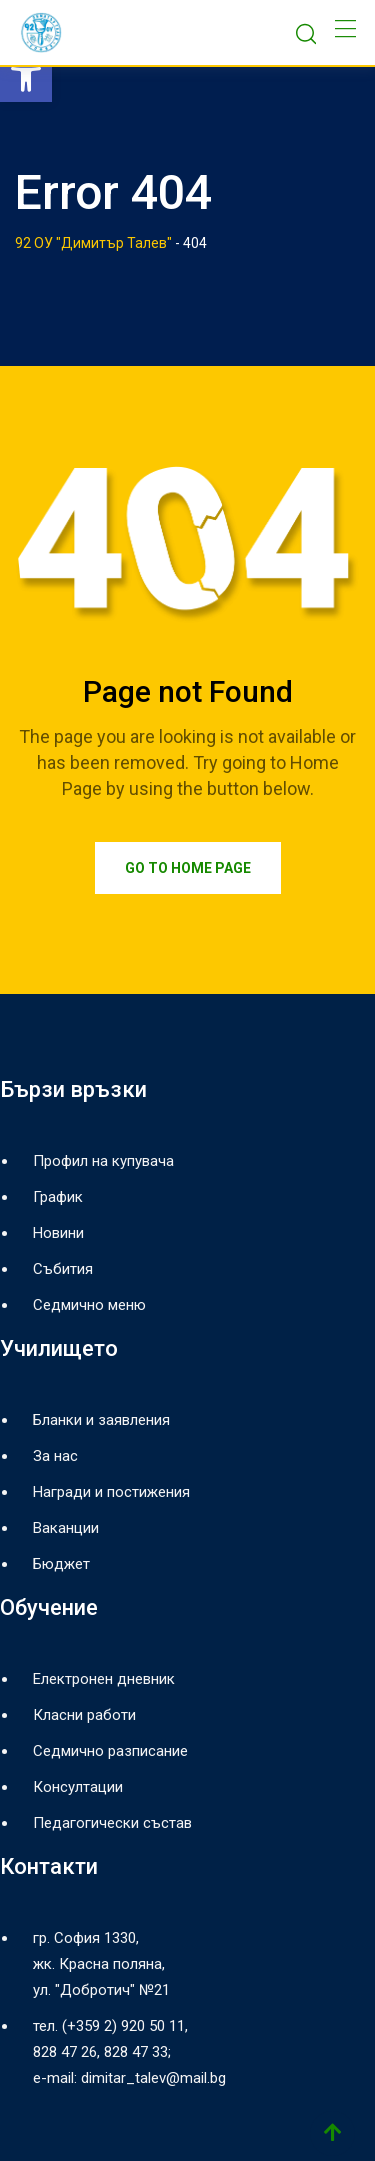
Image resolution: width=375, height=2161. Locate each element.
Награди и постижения (111, 1492)
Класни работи (84, 1715)
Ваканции (66, 1528)
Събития (63, 1269)
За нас (55, 1456)
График (58, 1197)
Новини (58, 1233)
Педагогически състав (112, 1823)
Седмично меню (89, 1305)
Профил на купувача (103, 1161)
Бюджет (61, 1564)
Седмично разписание (110, 1751)
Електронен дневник (104, 1679)
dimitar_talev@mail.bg (153, 2078)
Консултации (78, 1787)
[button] (26, 76)
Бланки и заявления (101, 1420)
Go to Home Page (188, 868)
